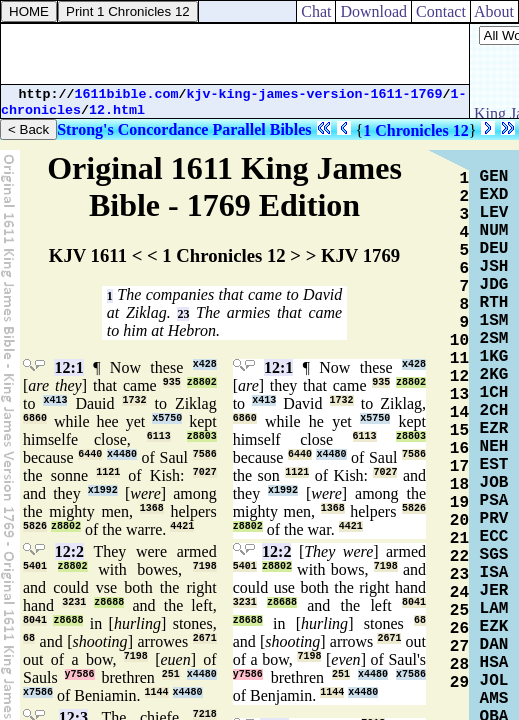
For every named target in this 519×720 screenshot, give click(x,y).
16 (459, 449)
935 (172, 382)
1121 (108, 472)
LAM (494, 609)
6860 (35, 418)
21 (459, 539)
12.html (117, 110)
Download (373, 11)
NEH (494, 447)
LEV (494, 213)
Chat (316, 11)
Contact (441, 11)
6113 (159, 436)
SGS (494, 555)
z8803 (202, 436)
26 (459, 629)
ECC (494, 537)
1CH (494, 393)
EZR (494, 429)
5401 (35, 566)
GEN (494, 177)
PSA (494, 501)
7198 (205, 566)
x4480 (122, 454)
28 (459, 665)
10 (459, 341)
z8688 (109, 602)
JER (494, 591)
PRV (494, 519)
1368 (152, 508)
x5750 (167, 418)
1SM (494, 321)
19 (459, 503)
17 (459, 467)
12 (459, 377)
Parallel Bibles (261, 129)
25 (459, 611)
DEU (494, 249)
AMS (494, 699)
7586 (205, 454)
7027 (205, 472)
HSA (494, 663)
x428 (205, 364)
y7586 (80, 674)
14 (459, 413)
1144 (157, 692)
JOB (494, 483)
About (494, 11)
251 (171, 674)
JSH (494, 267)
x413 (55, 400)
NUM (494, 231)
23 (183, 314)
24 (459, 593)
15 (459, 431)
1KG (494, 357)
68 (29, 638)
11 (459, 359)
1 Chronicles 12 (415, 130)
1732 (134, 400)
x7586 (38, 692)
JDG (494, 285)
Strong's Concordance (132, 129)
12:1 (68, 367)
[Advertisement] (235, 54)
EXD (494, 195)
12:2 (69, 551)
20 (459, 521)
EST (494, 465)
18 (459, 485)
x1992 (103, 490)
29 (459, 683)
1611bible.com (127, 94)
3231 (74, 602)
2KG (494, 375)
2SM (494, 339)
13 (459, 395)
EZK (494, 627)
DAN (494, 645)
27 (459, 647)
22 (459, 557)
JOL (494, 681)
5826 (35, 526)
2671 (205, 638)
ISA (494, 573)
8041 (35, 620)
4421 (182, 526)
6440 (90, 454)
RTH (494, 303)
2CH (494, 411)
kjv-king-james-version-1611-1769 (315, 94)
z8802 (202, 382)
